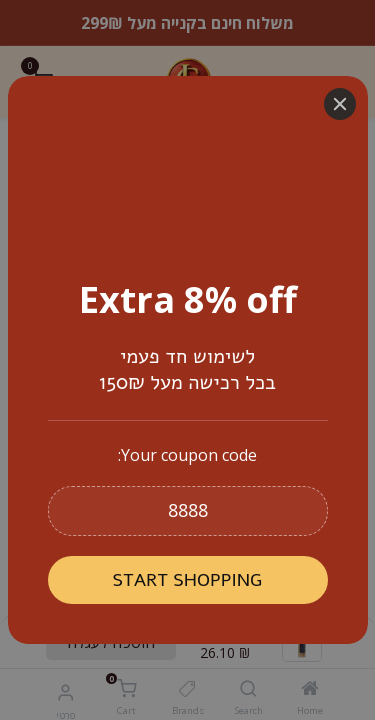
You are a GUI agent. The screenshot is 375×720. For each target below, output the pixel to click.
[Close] (340, 104)
